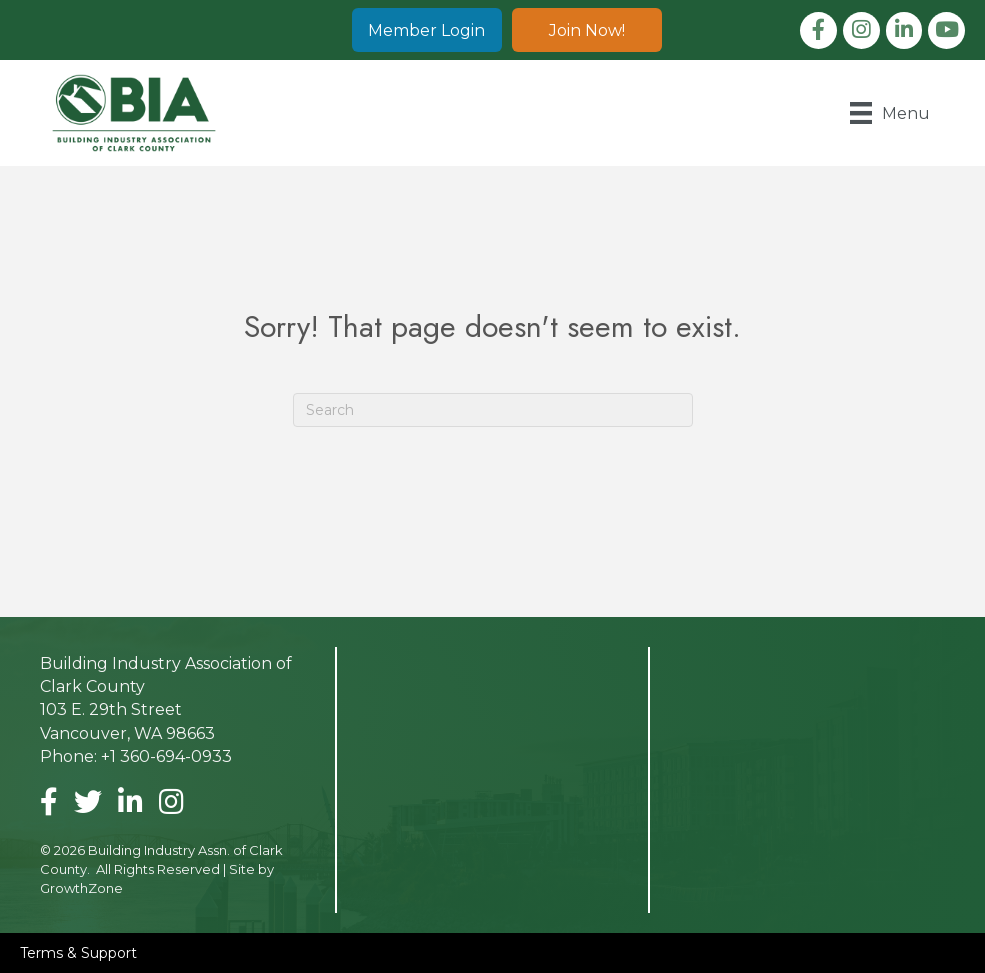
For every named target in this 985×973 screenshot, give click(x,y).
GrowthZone (81, 888)
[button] (427, 30)
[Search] (493, 410)
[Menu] (890, 113)
